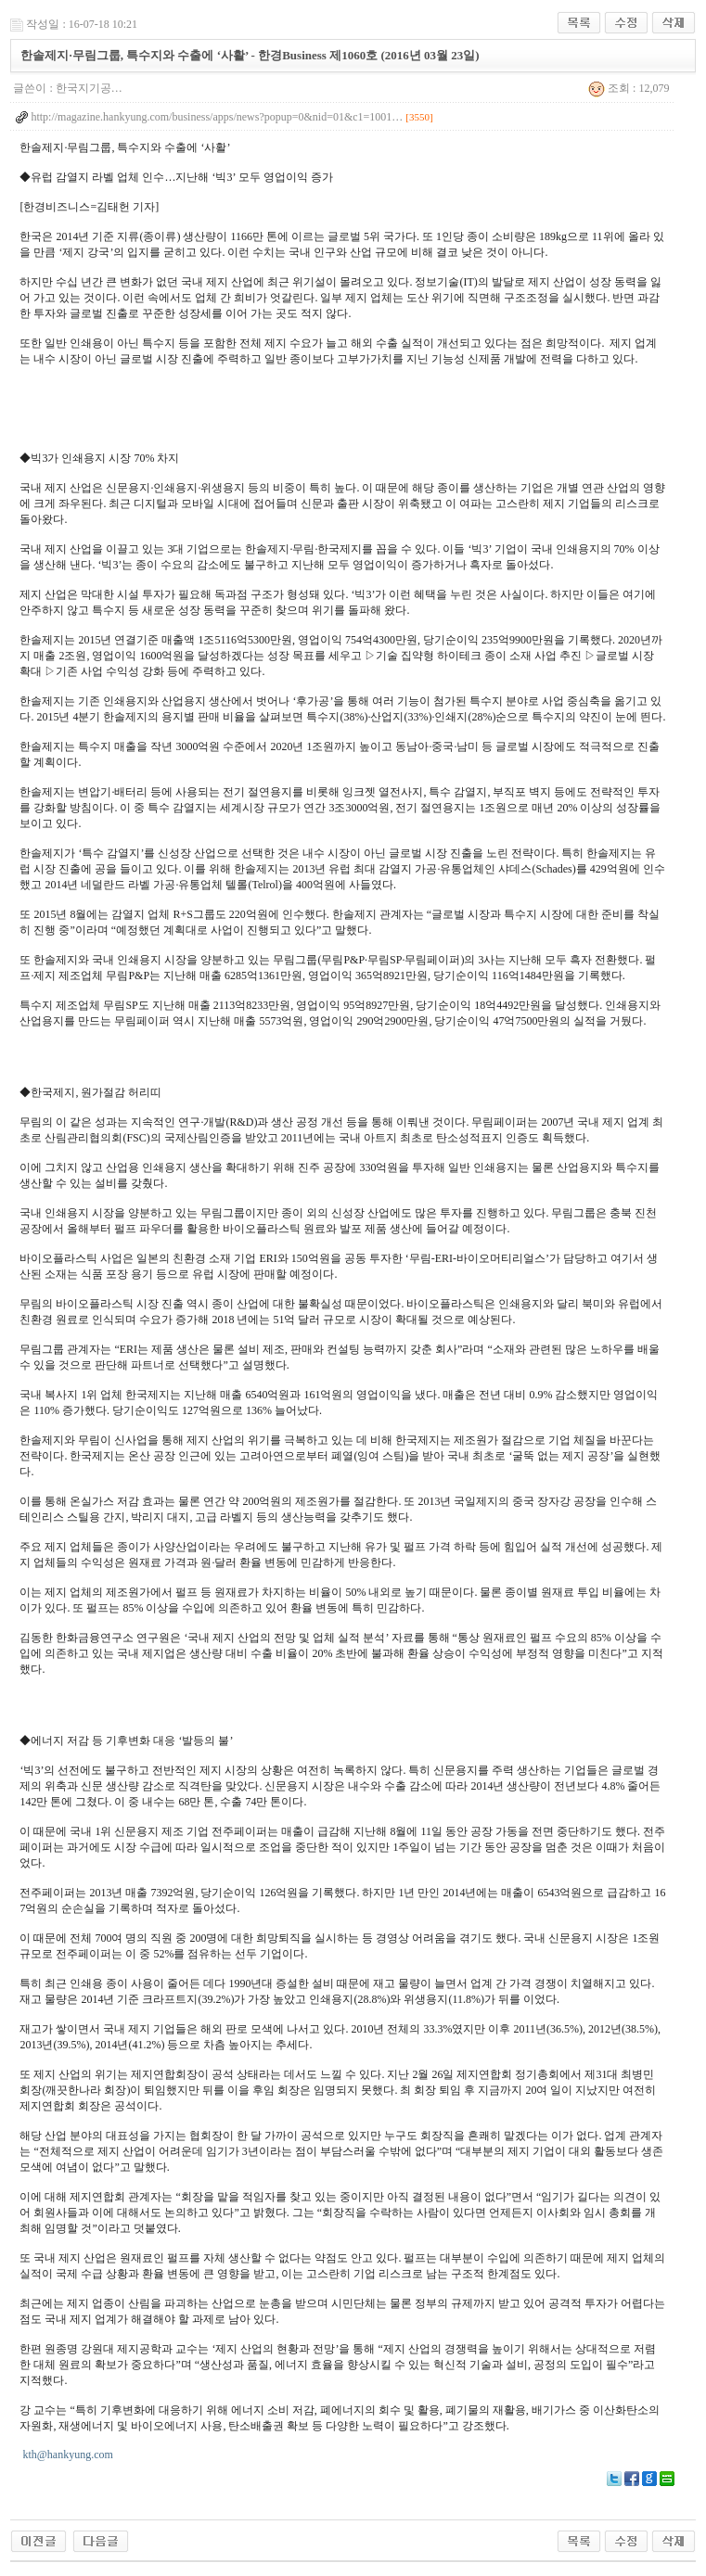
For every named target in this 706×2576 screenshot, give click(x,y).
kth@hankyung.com (67, 2454)
